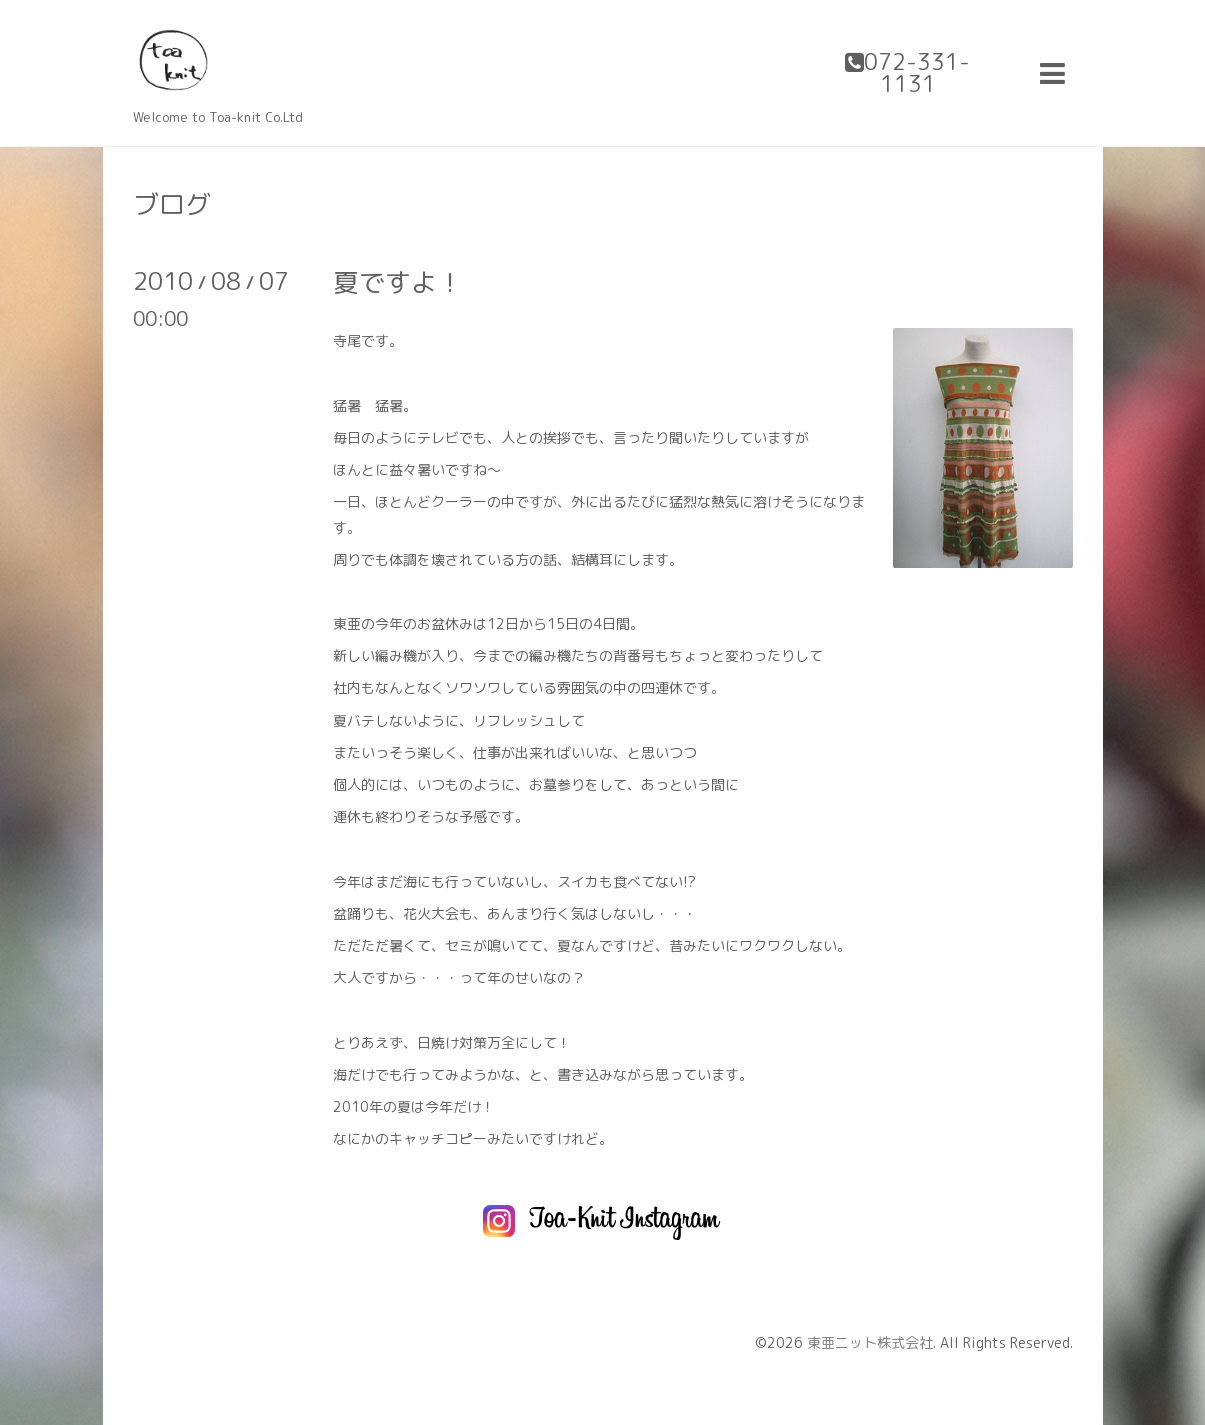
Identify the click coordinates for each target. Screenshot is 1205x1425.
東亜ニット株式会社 (870, 1342)
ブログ (172, 204)
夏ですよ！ (398, 282)
